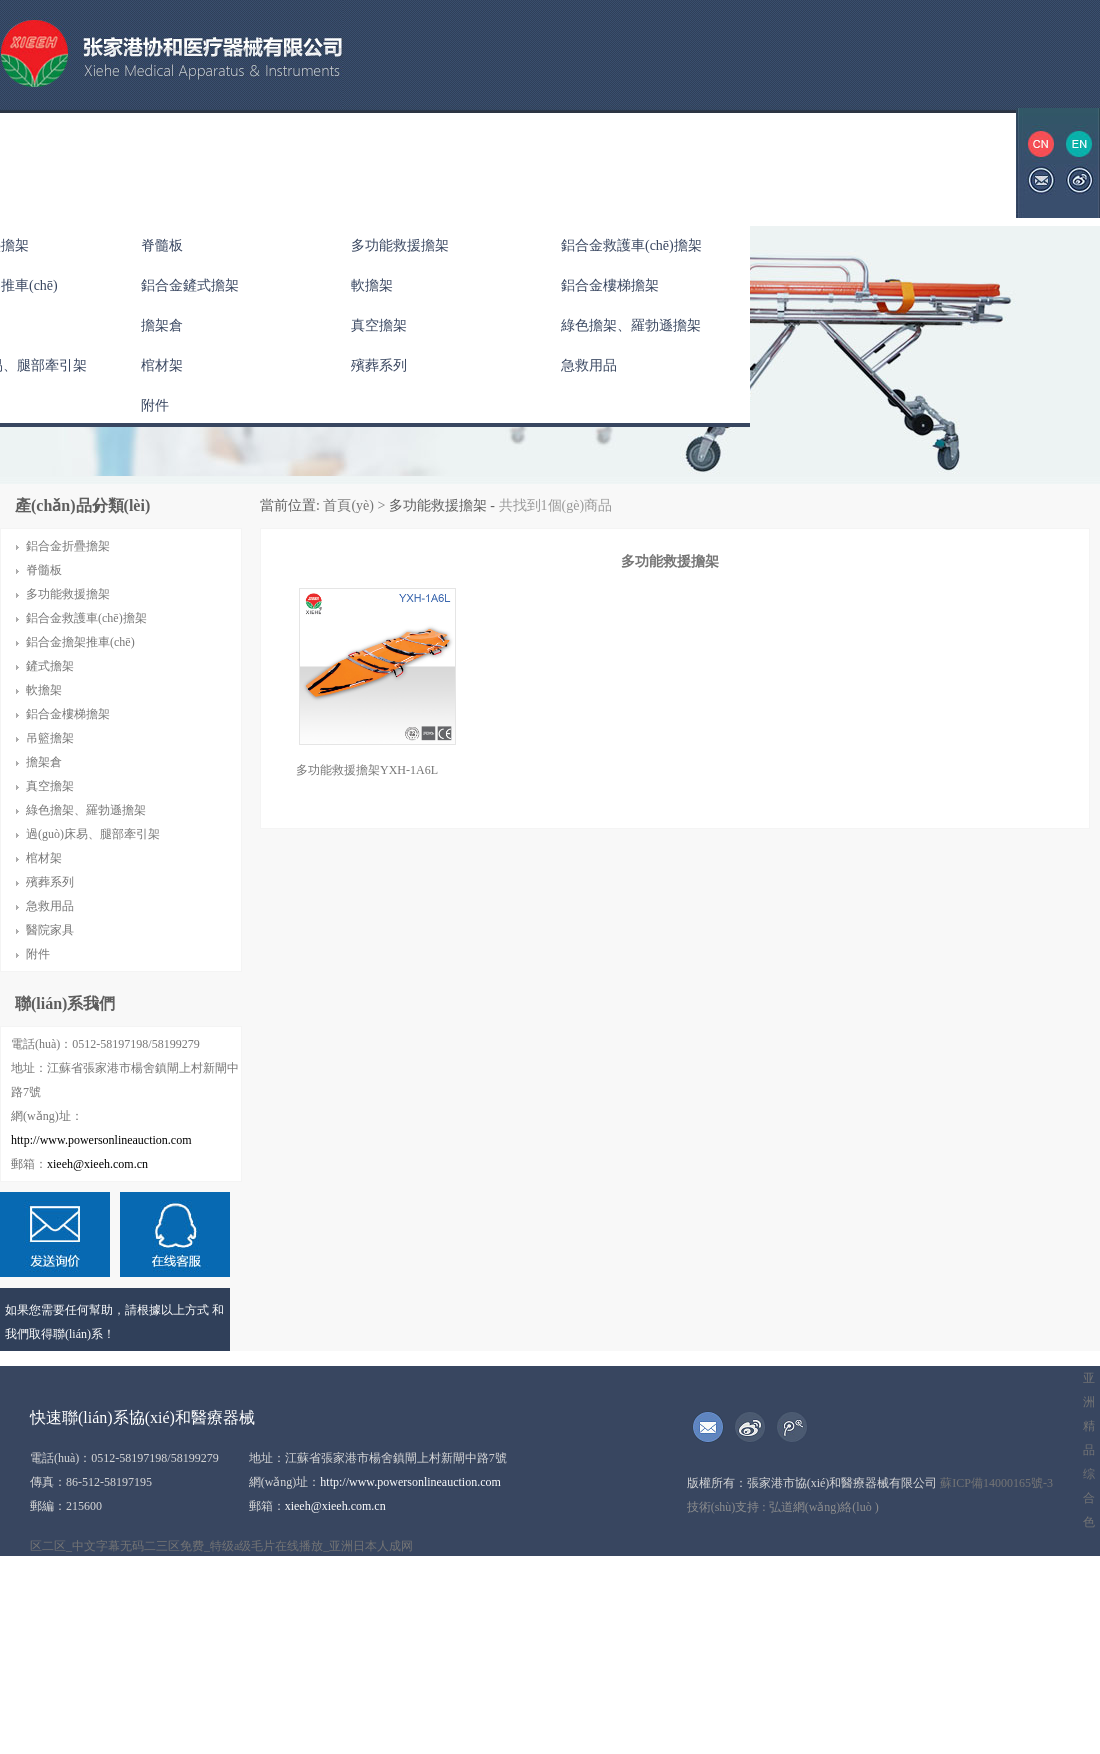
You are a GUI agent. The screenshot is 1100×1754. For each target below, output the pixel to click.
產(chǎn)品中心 (273, 162)
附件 (155, 405)
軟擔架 (372, 285)
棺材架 (162, 365)
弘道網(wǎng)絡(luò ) (824, 1507)
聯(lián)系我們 (779, 162)
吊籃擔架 (50, 738)
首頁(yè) (347, 505)
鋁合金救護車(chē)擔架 (631, 245)
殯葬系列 (379, 365)
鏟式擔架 (50, 666)
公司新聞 (390, 162)
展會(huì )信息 (650, 162)
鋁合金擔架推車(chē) (80, 642)
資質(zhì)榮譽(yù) (513, 162)
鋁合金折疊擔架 (68, 546)
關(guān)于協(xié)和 (124, 162)
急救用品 (589, 365)
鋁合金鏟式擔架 (190, 285)
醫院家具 (50, 930)
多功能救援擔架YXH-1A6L (367, 770)
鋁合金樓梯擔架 (610, 285)
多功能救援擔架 (400, 245)
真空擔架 (379, 325)
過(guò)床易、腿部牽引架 (93, 834)
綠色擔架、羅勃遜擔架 (631, 325)
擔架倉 (162, 325)
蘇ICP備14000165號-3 (996, 1483)
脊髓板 (162, 245)
